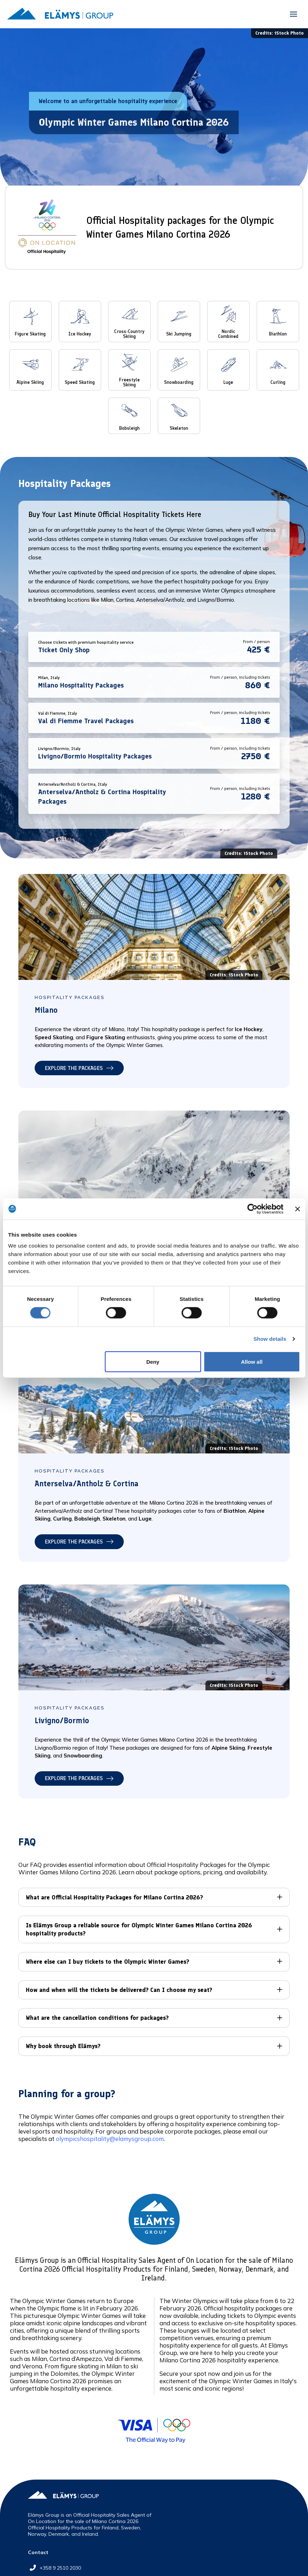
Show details (270, 1339)
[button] (293, 14)
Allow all (251, 1361)
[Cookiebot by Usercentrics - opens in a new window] (253, 1208)
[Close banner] (297, 1208)
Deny (152, 1361)
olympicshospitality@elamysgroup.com (110, 2138)
